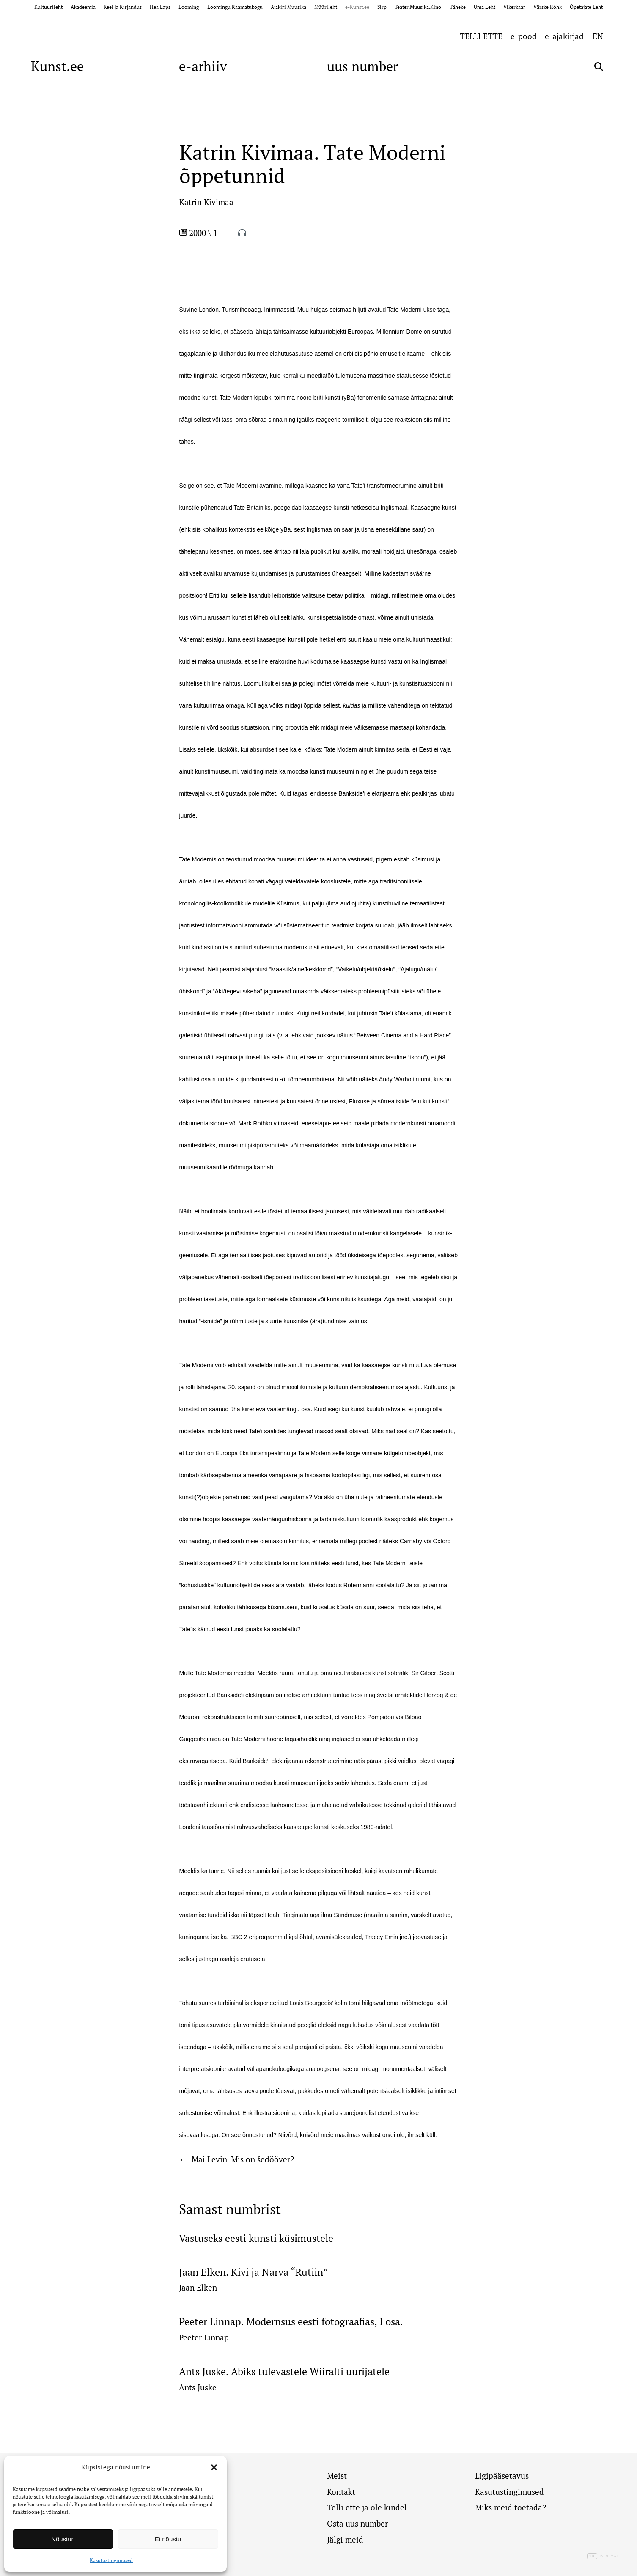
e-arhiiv (203, 66)
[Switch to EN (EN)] (598, 35)
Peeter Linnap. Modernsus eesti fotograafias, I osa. (291, 2321)
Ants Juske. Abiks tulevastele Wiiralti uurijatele (284, 2371)
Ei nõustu (168, 2539)
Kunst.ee (57, 66)
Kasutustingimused (111, 2560)
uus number (362, 66)
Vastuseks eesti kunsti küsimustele (256, 2238)
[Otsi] (598, 66)
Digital (603, 2556)
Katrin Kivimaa (206, 202)
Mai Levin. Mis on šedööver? (243, 2159)
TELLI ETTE (481, 36)
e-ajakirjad (564, 36)
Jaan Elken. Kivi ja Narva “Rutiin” (253, 2272)
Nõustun (63, 2539)
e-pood (524, 36)
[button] (214, 2467)
